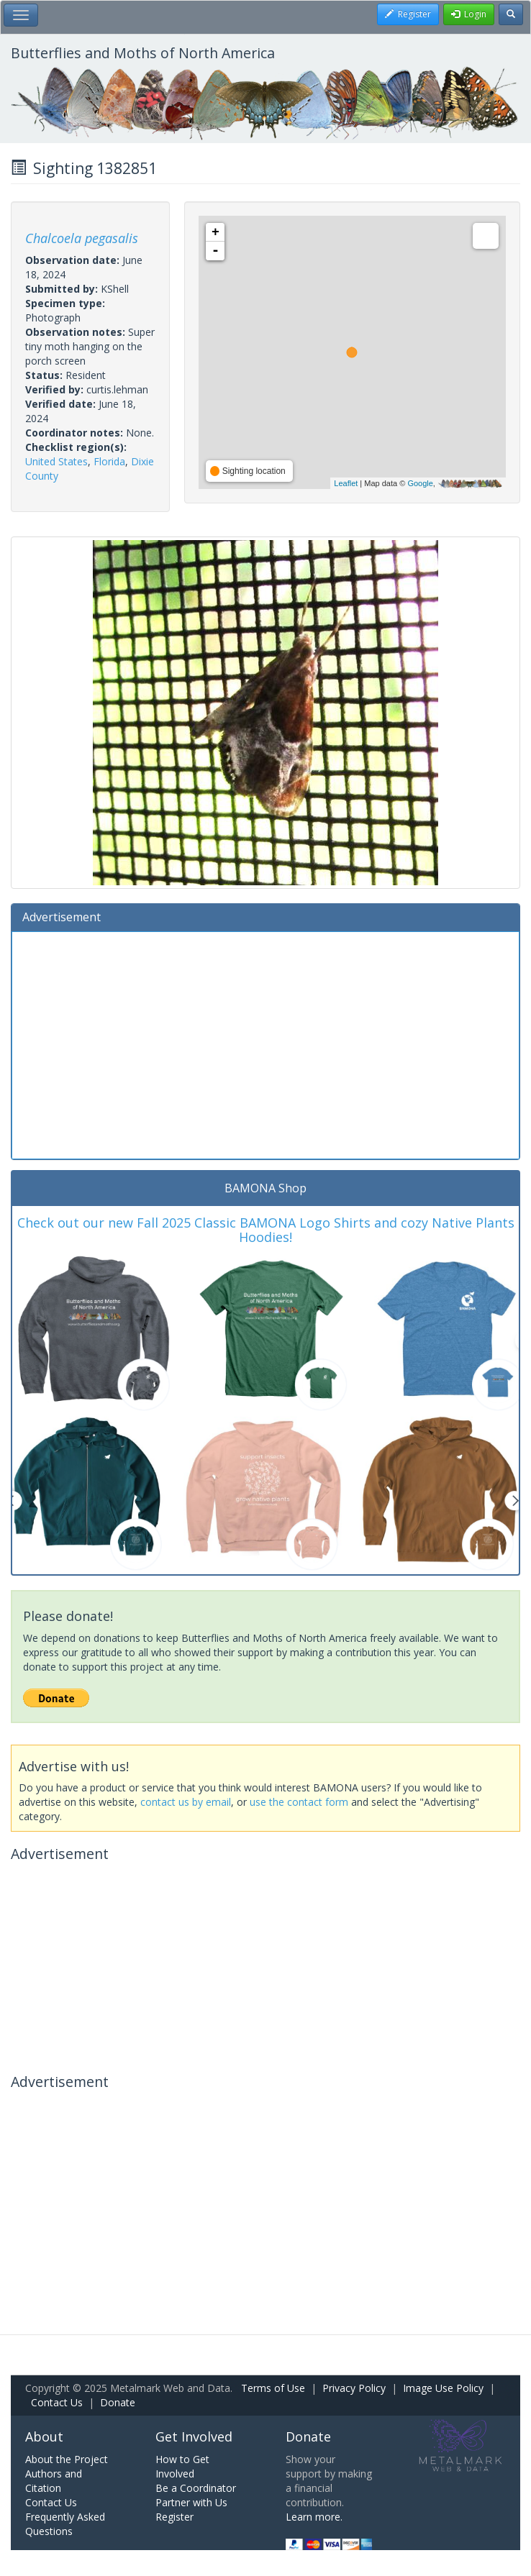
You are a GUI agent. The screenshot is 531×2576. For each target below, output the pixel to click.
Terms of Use (273, 2388)
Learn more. (314, 2517)
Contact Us (57, 2402)
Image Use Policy (443, 2388)
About (44, 2436)
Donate (117, 2402)
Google (419, 483)
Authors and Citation (53, 2481)
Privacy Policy (354, 2388)
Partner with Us (191, 2502)
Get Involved (193, 2436)
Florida (109, 461)
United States (56, 461)
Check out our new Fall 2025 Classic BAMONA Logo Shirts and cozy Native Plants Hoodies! (265, 1230)
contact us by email (185, 1802)
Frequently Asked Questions (65, 2524)
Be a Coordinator (195, 2488)
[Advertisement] (265, 1043)
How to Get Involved (182, 2466)
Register (174, 2517)
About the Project (66, 2459)
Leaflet (346, 483)
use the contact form (299, 1802)
